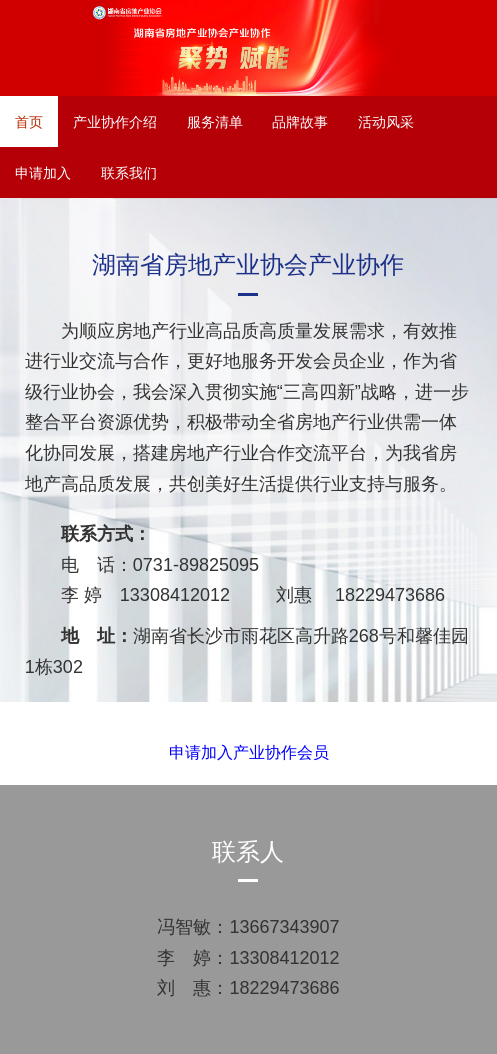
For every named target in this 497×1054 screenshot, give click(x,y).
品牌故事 (300, 122)
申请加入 (43, 173)
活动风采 (386, 122)
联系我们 (129, 173)
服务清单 (215, 122)
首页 (29, 122)
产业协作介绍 (115, 122)
